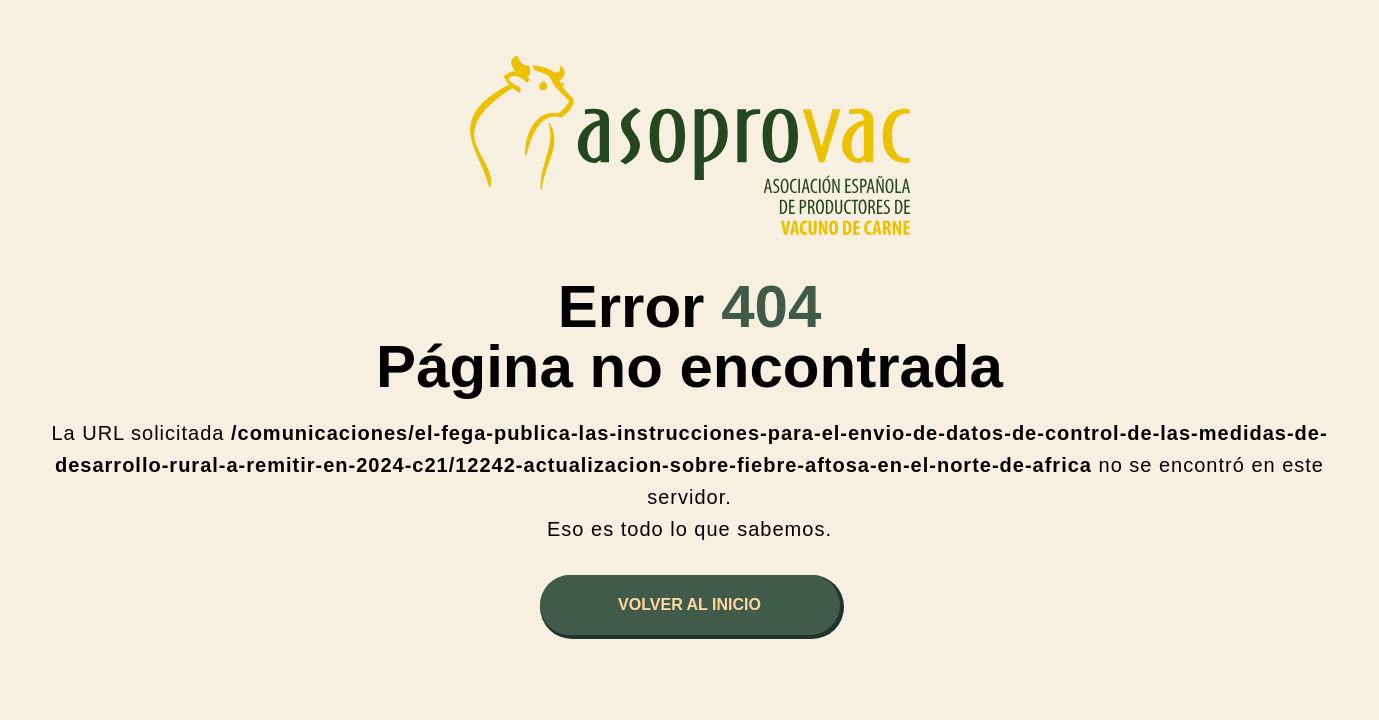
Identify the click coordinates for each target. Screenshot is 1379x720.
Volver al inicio (689, 604)
